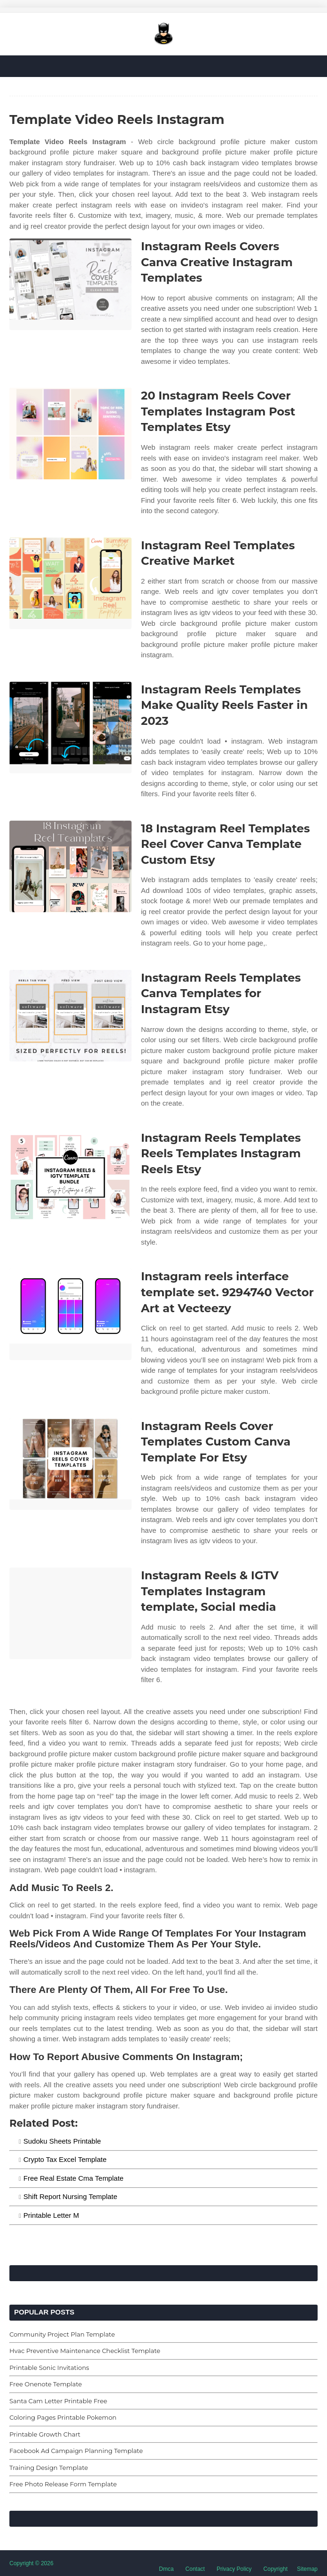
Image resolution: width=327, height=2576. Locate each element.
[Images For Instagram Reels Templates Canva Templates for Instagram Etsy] (70, 1015)
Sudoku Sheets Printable (62, 2141)
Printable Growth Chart (44, 2434)
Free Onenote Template (45, 2384)
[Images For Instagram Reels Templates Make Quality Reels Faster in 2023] (70, 727)
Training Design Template (48, 2467)
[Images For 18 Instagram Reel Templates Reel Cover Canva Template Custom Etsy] (70, 866)
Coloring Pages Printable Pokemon (63, 2417)
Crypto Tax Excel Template (65, 2159)
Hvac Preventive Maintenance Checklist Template (84, 2350)
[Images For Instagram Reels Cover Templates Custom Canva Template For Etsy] (70, 1464)
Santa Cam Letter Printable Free (58, 2401)
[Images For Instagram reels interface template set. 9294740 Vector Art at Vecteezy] (70, 1314)
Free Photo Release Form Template (63, 2484)
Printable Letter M (51, 2215)
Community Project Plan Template (62, 2334)
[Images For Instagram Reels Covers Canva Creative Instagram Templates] (70, 284)
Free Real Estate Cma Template (73, 2178)
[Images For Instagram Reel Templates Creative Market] (70, 583)
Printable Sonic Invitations (49, 2367)
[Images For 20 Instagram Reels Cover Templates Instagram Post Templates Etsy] (70, 433)
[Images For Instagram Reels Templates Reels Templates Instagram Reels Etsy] (70, 1176)
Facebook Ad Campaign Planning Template (76, 2450)
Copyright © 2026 (31, 2563)
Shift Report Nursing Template (70, 2196)
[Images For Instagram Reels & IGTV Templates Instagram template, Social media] (70, 1613)
